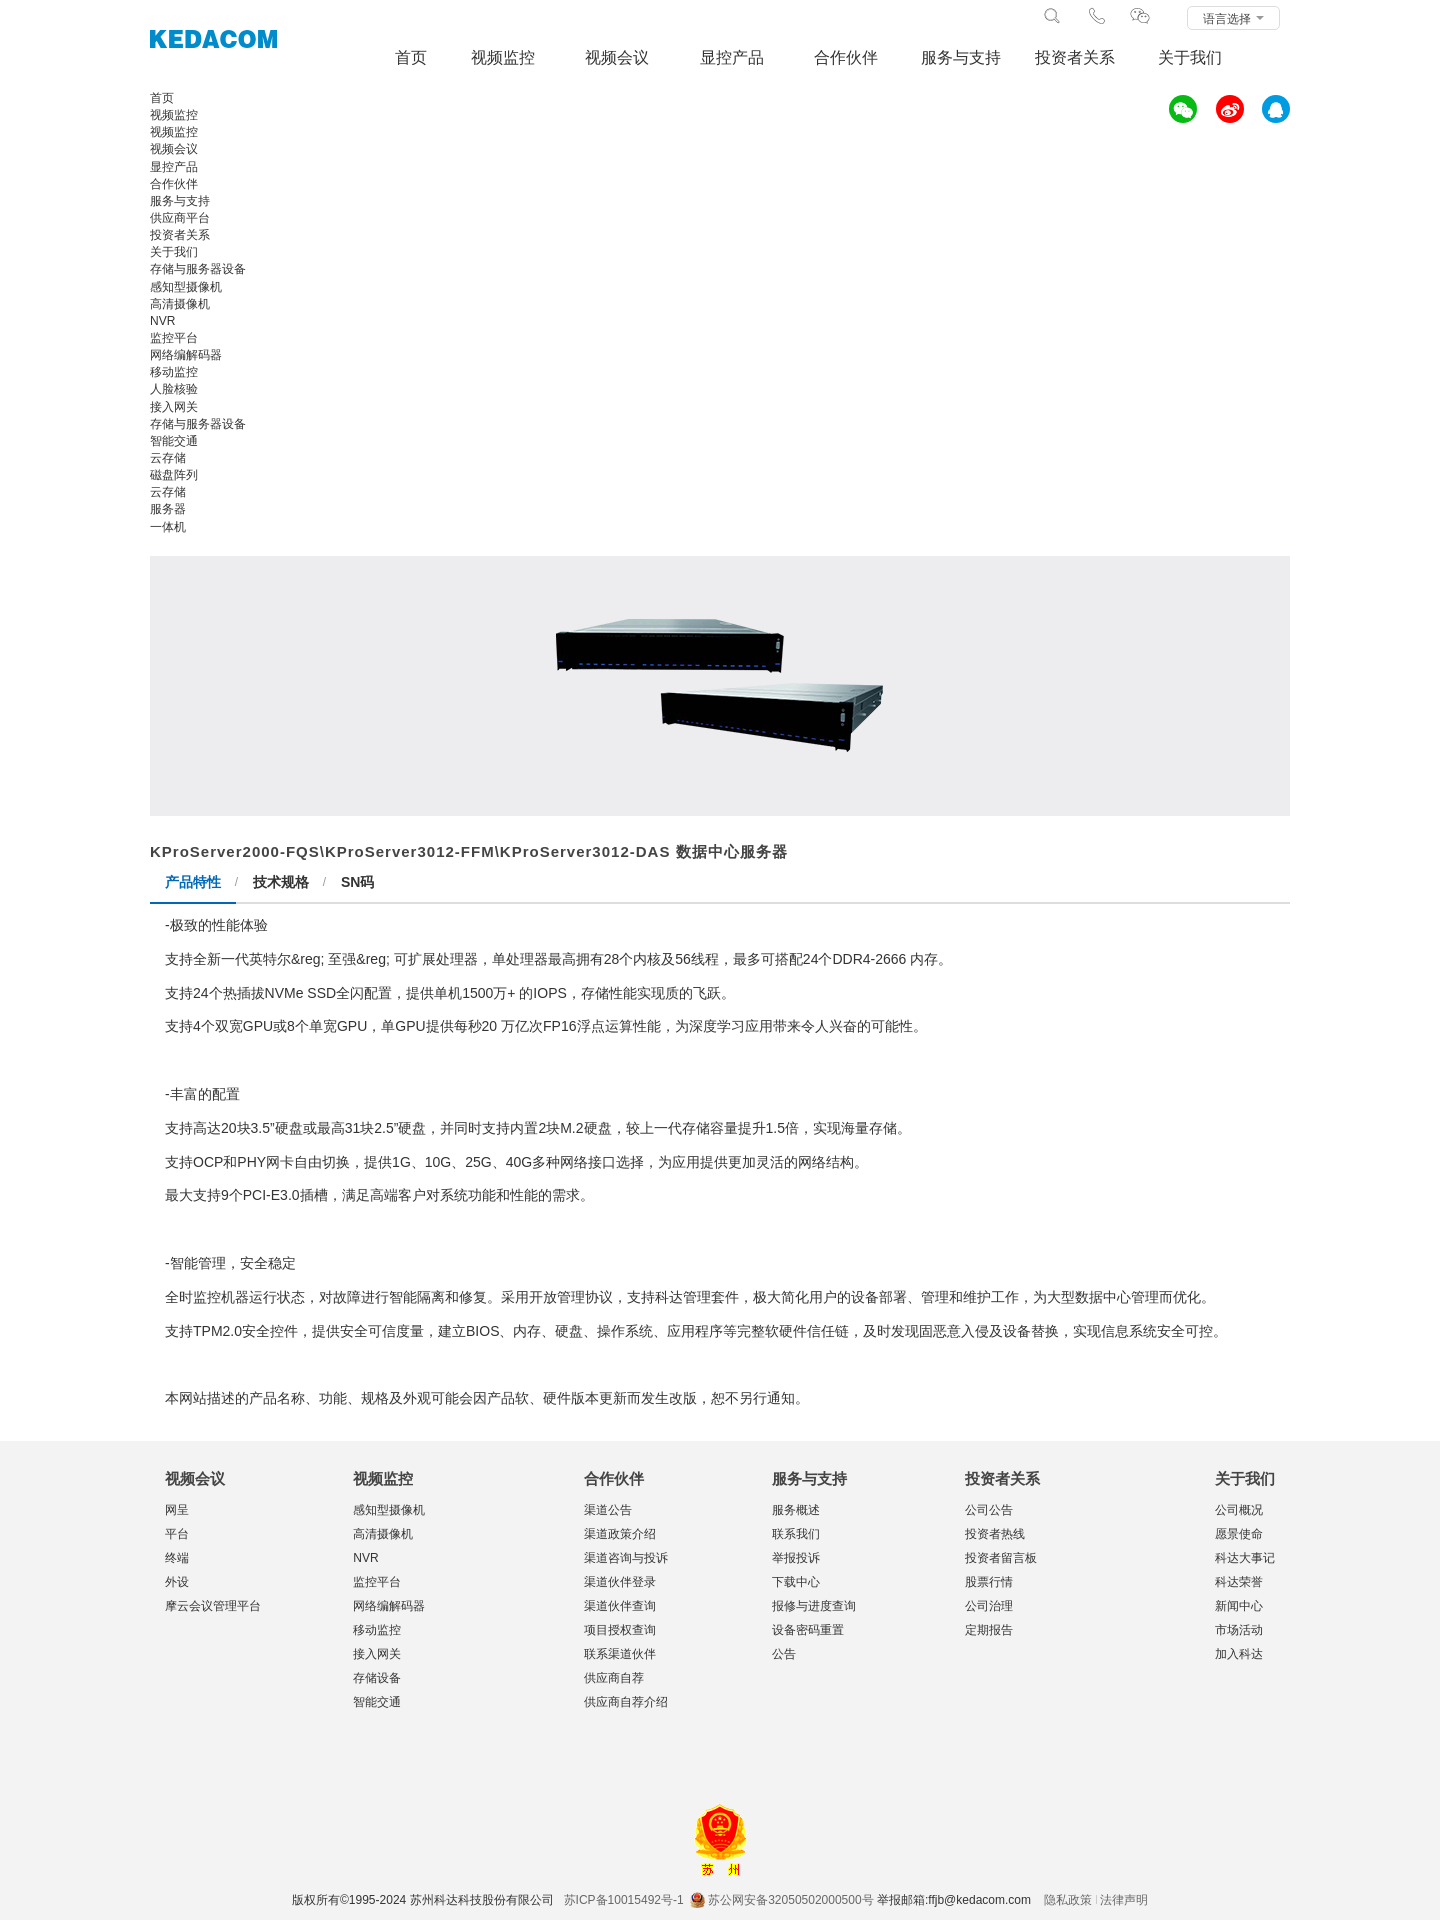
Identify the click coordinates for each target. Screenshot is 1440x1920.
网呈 (177, 1510)
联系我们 (796, 1534)
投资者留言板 (1001, 1558)
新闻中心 (1239, 1606)
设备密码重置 (808, 1630)
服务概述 (796, 1510)
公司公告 (989, 1510)
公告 (784, 1654)
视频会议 (617, 57)
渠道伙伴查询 (620, 1606)
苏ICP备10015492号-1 (624, 1900)
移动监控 (377, 1630)
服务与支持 (961, 57)
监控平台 (377, 1582)
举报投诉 (796, 1558)
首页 (411, 57)
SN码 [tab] (357, 882)
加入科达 (1239, 1654)
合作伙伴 (846, 57)
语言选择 (1233, 19)
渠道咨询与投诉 (626, 1558)
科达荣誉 (1239, 1582)
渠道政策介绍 (620, 1534)
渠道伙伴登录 (620, 1582)
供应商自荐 (614, 1678)
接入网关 (377, 1654)
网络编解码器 (389, 1606)
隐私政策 (1068, 1900)
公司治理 (989, 1606)
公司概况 (1239, 1510)
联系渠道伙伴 (620, 1654)
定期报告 (989, 1630)
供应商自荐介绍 (626, 1702)
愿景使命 (1239, 1534)
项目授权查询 (620, 1630)
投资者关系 (1075, 57)
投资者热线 (995, 1534)
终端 (177, 1558)
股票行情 (989, 1582)
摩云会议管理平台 (213, 1606)
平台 (177, 1534)
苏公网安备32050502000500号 (781, 1900)
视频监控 (503, 57)
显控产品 (732, 57)
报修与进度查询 (814, 1606)
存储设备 (377, 1678)
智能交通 (377, 1702)
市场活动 (1239, 1630)
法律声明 (1124, 1900)
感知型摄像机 (389, 1510)
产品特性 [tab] (193, 882)
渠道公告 (608, 1510)
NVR (365, 1558)
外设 (177, 1582)
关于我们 (1190, 57)
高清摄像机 (383, 1534)
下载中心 (796, 1582)
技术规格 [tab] (281, 882)
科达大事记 (1245, 1558)
